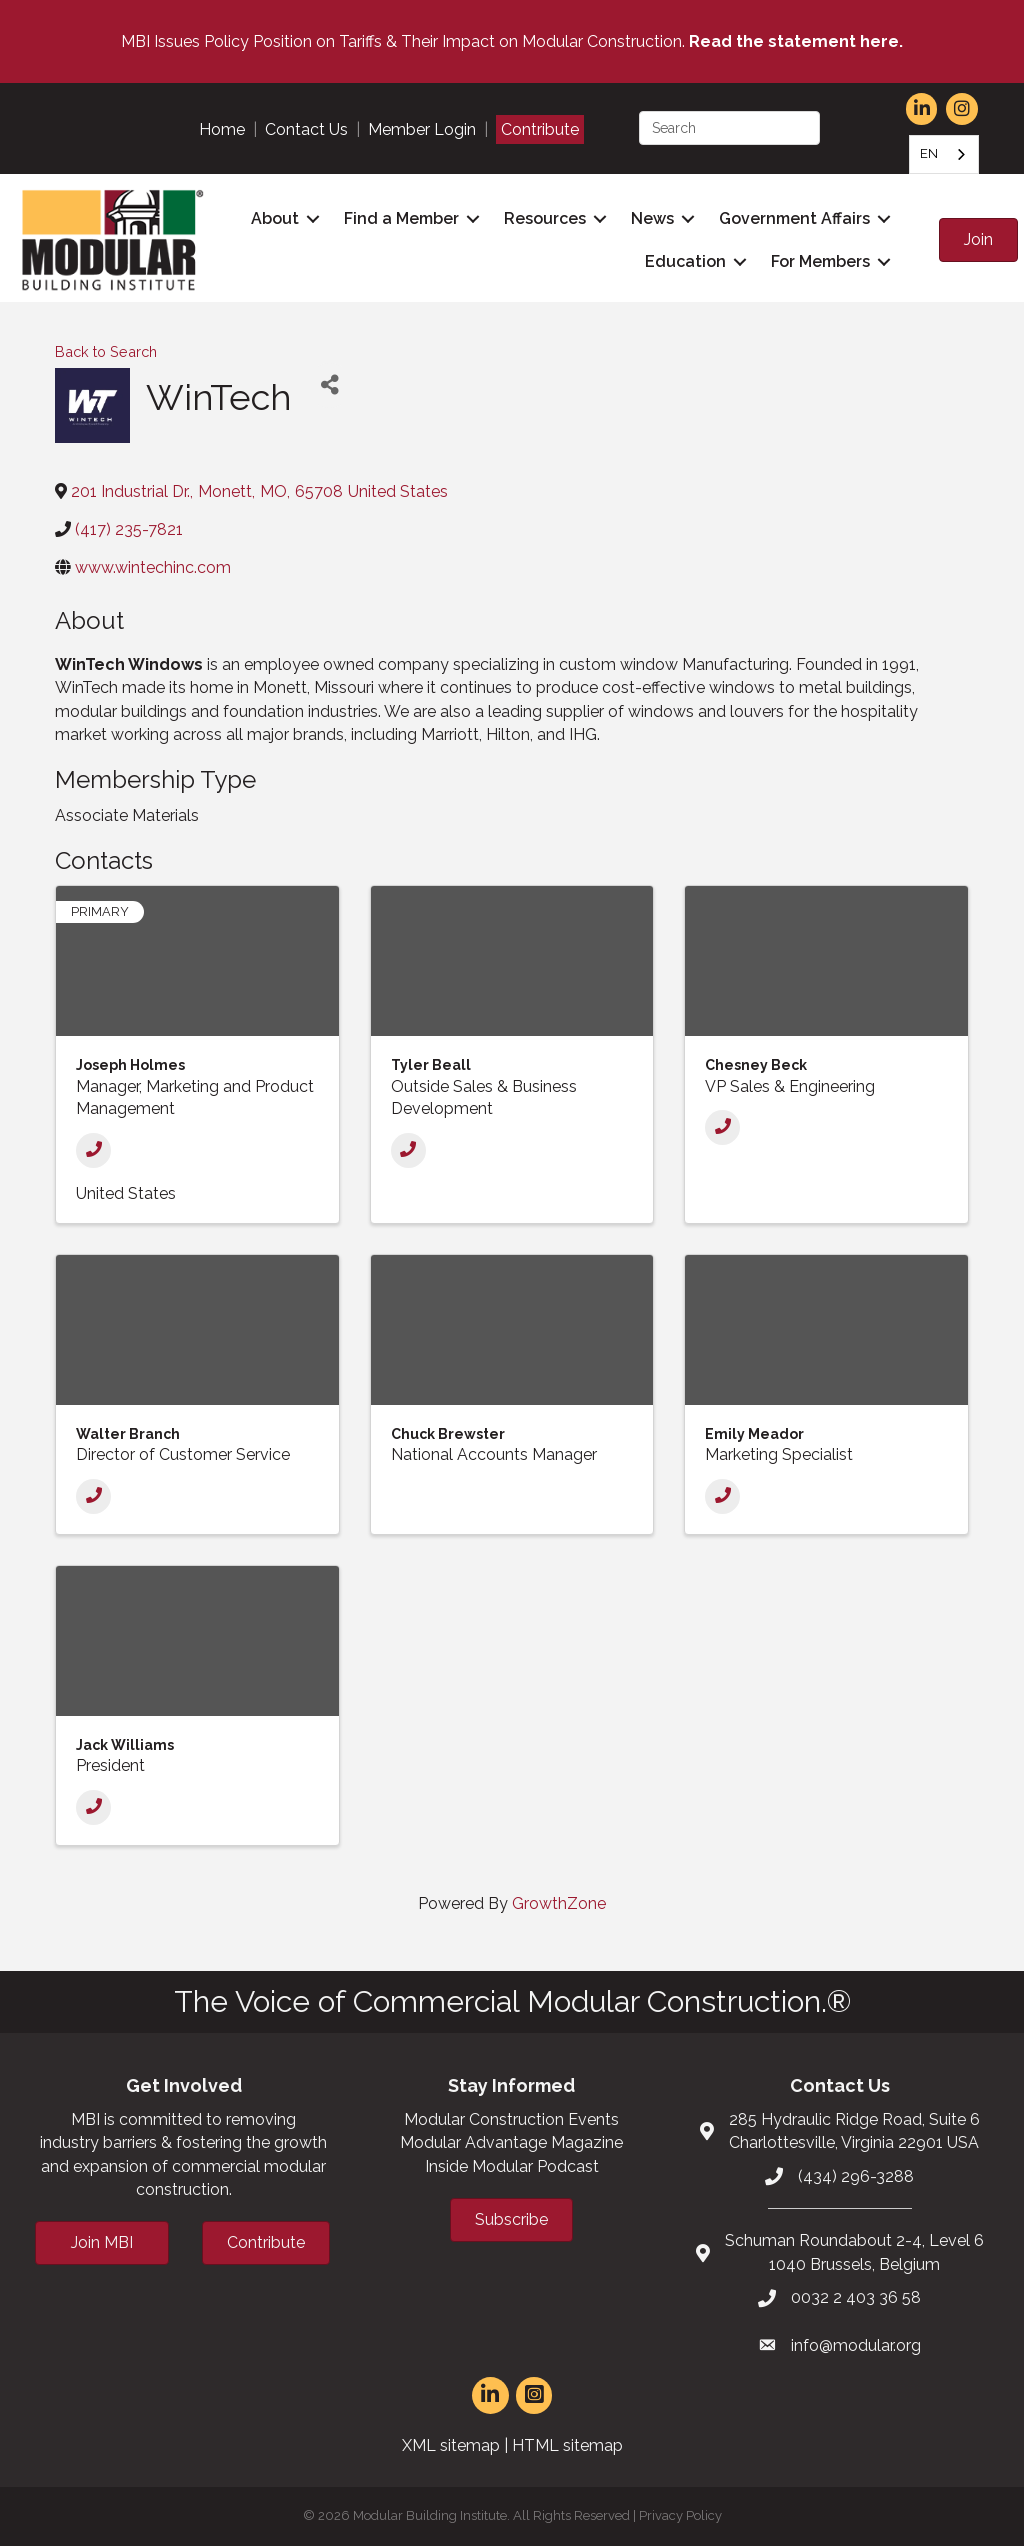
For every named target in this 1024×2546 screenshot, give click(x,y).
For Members (820, 261)
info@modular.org (856, 2345)
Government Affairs (794, 218)
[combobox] (944, 154)
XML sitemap (451, 2445)
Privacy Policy (680, 2515)
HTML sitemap (567, 2445)
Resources (545, 218)
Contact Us (306, 129)
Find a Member (401, 218)
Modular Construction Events (511, 2119)
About (275, 218)
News (652, 218)
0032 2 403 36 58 (856, 2297)
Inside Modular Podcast (512, 2166)
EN (929, 153)
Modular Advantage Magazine (511, 2142)
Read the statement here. (796, 41)
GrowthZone (559, 1903)
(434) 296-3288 (856, 2176)
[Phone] (93, 1150)
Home (222, 129)
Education (685, 261)
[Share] (329, 385)
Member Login (422, 129)
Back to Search (106, 351)
